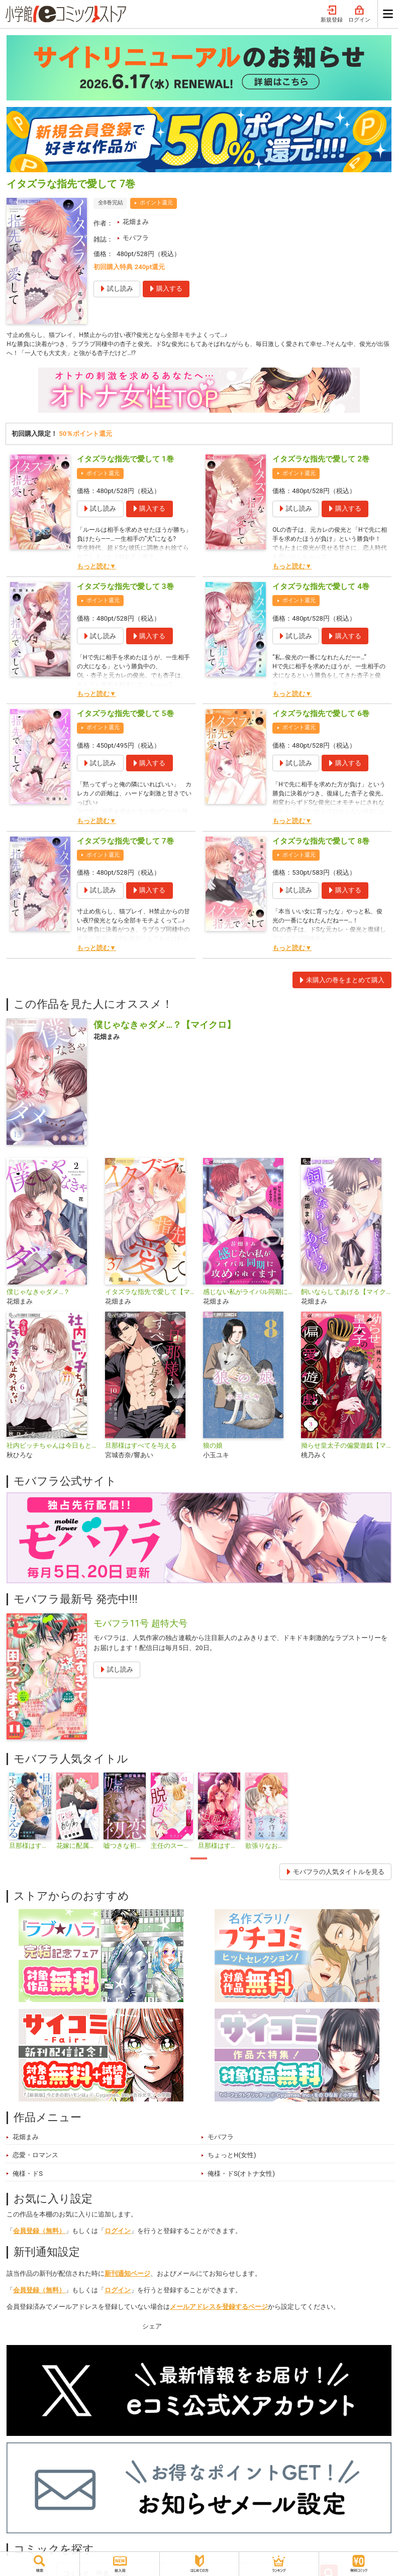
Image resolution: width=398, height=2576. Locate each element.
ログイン (359, 14)
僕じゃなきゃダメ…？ (38, 1294)
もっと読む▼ (96, 569)
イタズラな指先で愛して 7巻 (125, 843)
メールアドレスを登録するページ (219, 2309)
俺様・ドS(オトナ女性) (241, 2176)
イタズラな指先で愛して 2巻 (320, 461)
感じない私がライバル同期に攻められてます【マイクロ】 (248, 1294)
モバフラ (136, 238)
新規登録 (332, 14)
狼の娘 (213, 1448)
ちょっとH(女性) (232, 2158)
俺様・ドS (28, 2176)
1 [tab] (198, 1861)
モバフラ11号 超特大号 (140, 1626)
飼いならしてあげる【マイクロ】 (346, 1294)
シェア (152, 2329)
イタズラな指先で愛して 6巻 (320, 716)
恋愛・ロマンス (35, 2158)
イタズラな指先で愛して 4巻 (320, 589)
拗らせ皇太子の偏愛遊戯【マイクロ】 (346, 1448)
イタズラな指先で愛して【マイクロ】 (150, 1294)
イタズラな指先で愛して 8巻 (320, 843)
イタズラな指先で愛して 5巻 (125, 716)
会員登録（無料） (39, 2234)
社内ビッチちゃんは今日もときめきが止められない (51, 1448)
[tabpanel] (30, 1814)
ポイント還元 (156, 202)
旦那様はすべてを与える (141, 1448)
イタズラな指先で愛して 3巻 (125, 589)
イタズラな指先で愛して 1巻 (125, 461)
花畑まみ (136, 221)
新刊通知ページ (127, 2276)
